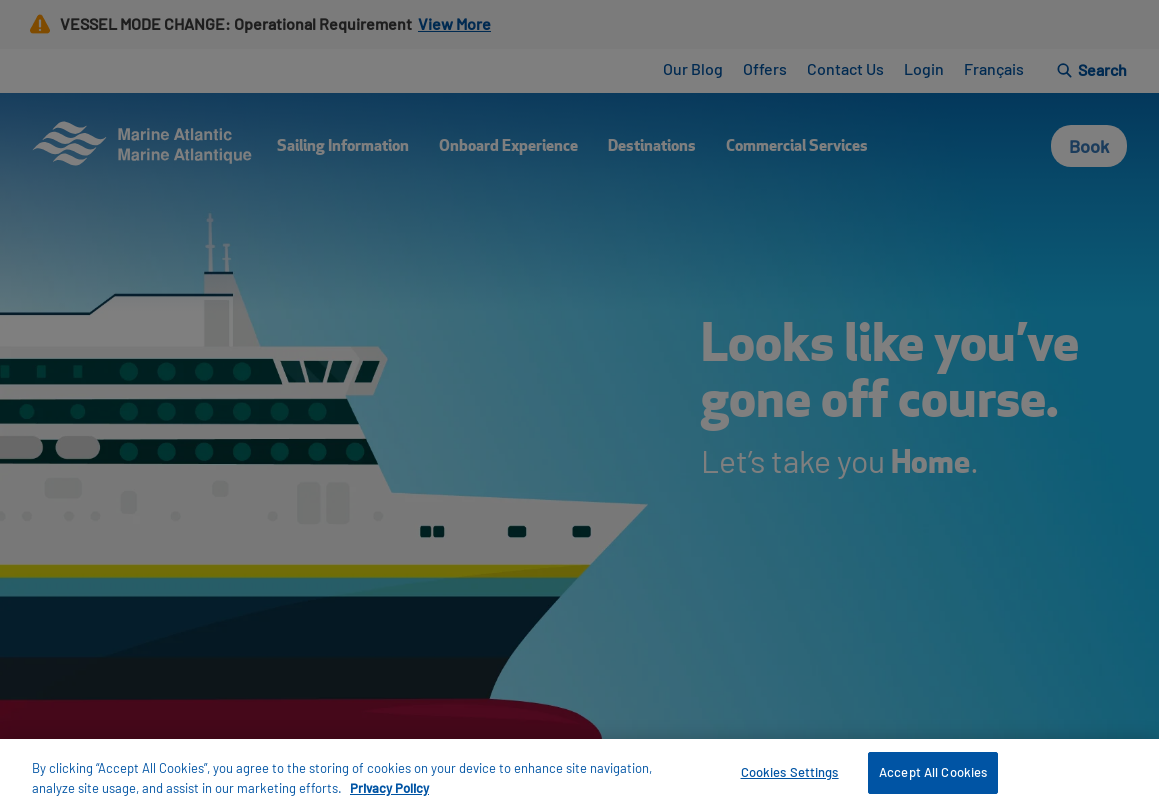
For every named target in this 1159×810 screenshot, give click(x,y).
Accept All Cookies (933, 772)
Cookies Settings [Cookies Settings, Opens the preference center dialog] (790, 772)
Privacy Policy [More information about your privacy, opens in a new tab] (389, 788)
